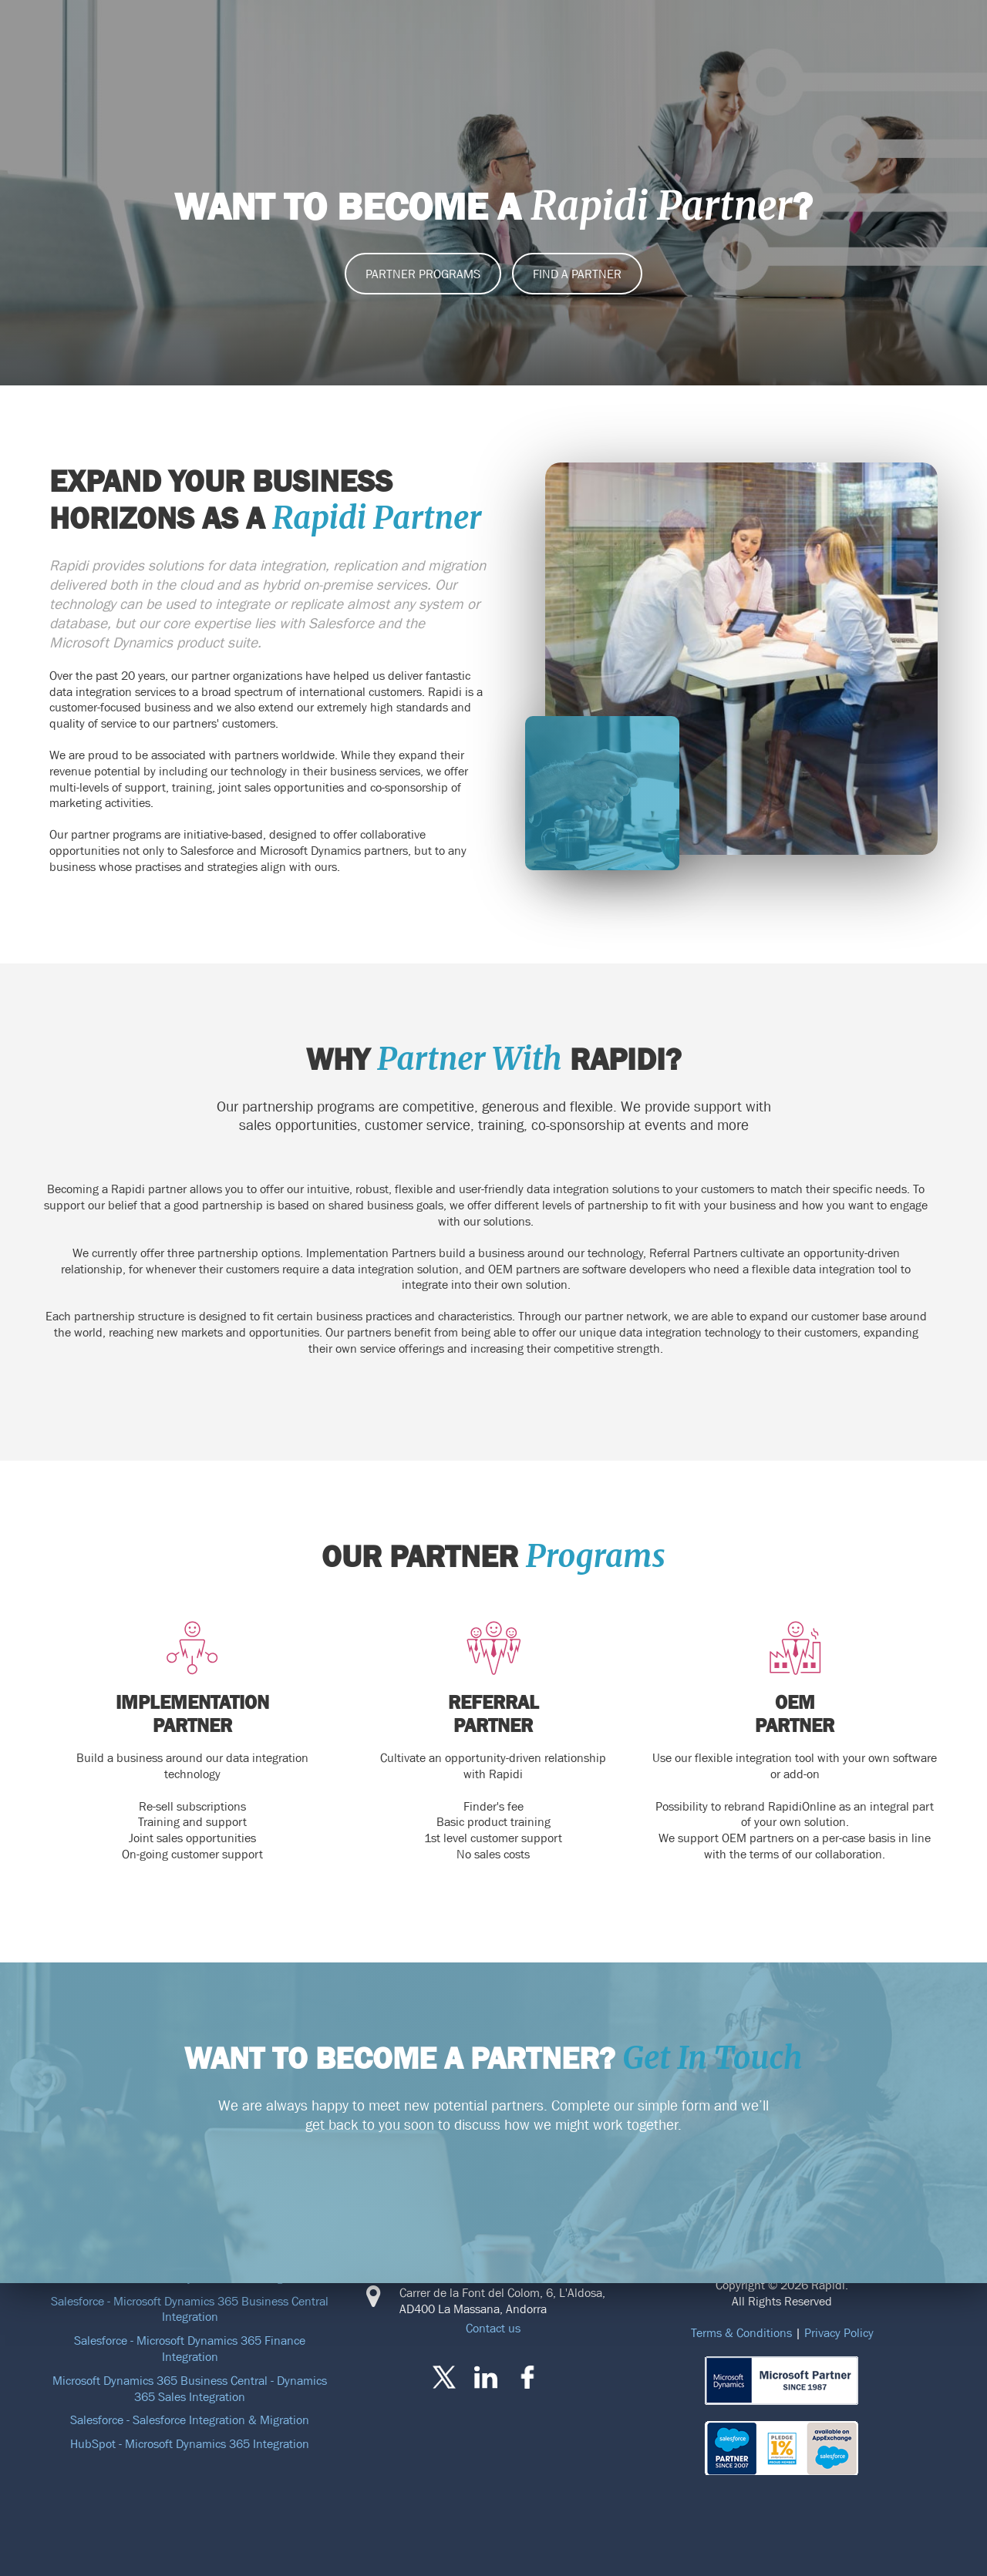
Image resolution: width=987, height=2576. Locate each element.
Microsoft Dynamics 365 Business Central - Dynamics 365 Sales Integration (189, 2388)
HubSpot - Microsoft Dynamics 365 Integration (189, 2443)
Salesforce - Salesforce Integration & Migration (189, 2419)
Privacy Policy (839, 2332)
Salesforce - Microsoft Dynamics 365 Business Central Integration (189, 2309)
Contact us (493, 2328)
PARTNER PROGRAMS (422, 274)
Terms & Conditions (741, 2332)
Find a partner (577, 274)
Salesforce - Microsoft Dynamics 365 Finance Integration (189, 2348)
